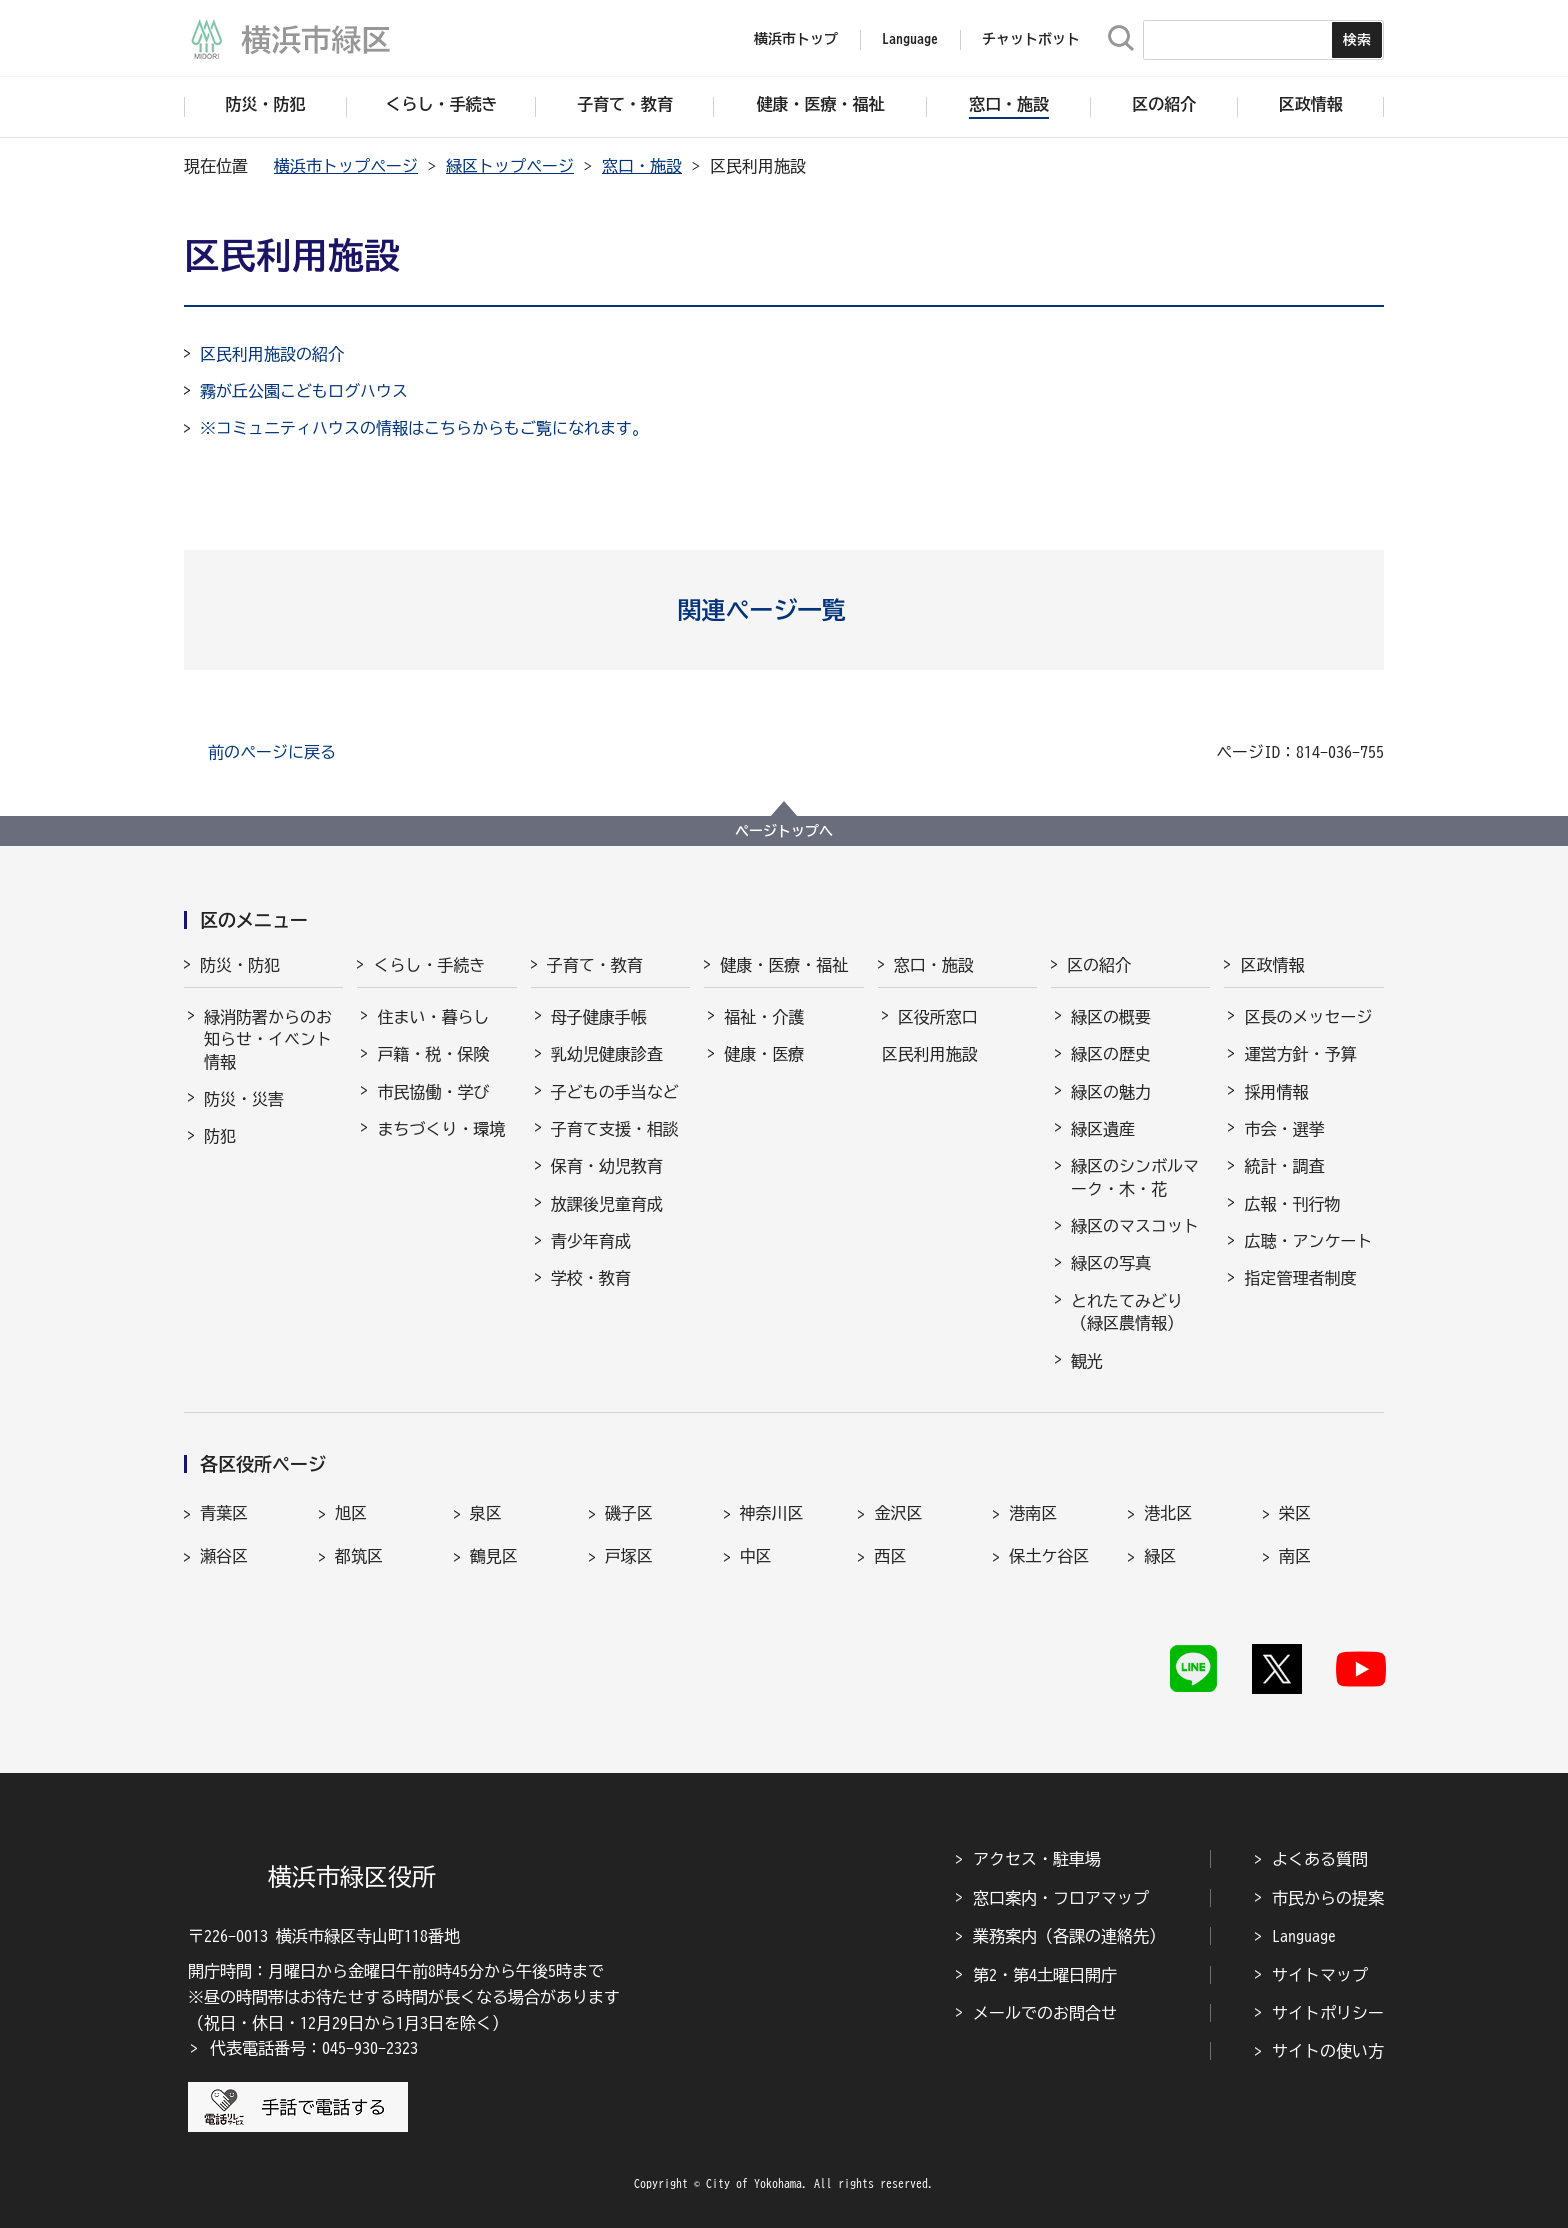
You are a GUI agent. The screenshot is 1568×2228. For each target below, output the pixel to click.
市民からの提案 (1328, 1898)
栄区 (1295, 1513)
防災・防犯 (240, 965)
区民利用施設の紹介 (272, 354)
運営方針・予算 (1300, 1054)
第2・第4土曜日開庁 (1045, 1975)
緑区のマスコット (1135, 1226)
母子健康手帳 (599, 1017)
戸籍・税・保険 (433, 1054)
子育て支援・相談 (615, 1129)
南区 (1295, 1556)
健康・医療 (764, 1054)
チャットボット (1031, 39)
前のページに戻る (272, 752)
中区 (756, 1556)
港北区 (1168, 1513)
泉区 (486, 1513)
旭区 (351, 1513)
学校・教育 (591, 1278)
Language (1304, 1936)
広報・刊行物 (1292, 1204)
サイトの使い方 (1328, 2051)
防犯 (220, 1136)
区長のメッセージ (1308, 1017)
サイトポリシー (1328, 2013)
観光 (1087, 1361)
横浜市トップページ (346, 166)
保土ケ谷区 (1049, 1556)
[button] (784, 610)
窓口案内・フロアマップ (1061, 1898)
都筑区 (359, 1556)
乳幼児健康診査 (607, 1054)
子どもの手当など (615, 1092)
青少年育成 (591, 1241)
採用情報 (1276, 1092)
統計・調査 (1284, 1166)
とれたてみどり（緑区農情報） (1127, 1312)
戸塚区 (629, 1556)
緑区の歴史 (1111, 1054)
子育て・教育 (595, 965)
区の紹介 (1099, 965)
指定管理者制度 (1300, 1278)
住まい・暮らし (433, 1017)
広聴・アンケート (1308, 1241)
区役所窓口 (938, 1017)
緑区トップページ (510, 166)
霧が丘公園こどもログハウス (304, 391)
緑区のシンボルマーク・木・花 (1135, 1177)
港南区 (1033, 1513)
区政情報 (1272, 965)
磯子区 (629, 1513)
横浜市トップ (796, 39)
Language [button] (910, 39)
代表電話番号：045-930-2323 (314, 2048)
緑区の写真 (1111, 1263)
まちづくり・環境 (441, 1129)
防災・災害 (244, 1099)
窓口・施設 (642, 166)
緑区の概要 (1111, 1017)
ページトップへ (784, 831)
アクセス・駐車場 (1037, 1859)
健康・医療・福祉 (784, 965)
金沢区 (898, 1513)
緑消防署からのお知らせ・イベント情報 (268, 1039)
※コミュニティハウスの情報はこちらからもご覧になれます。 (424, 428)
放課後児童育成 (607, 1204)
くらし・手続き (429, 965)
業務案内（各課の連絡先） (1069, 1936)
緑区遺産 (1103, 1129)
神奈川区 (772, 1513)
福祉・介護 (764, 1017)
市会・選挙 (1284, 1129)
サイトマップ (1320, 1975)
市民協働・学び (433, 1092)
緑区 (1160, 1556)
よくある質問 (1320, 1859)
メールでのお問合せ (1045, 2013)
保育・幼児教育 (607, 1166)
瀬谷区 (224, 1556)
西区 (890, 1556)
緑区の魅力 (1111, 1092)
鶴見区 (494, 1556)
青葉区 (224, 1513)
